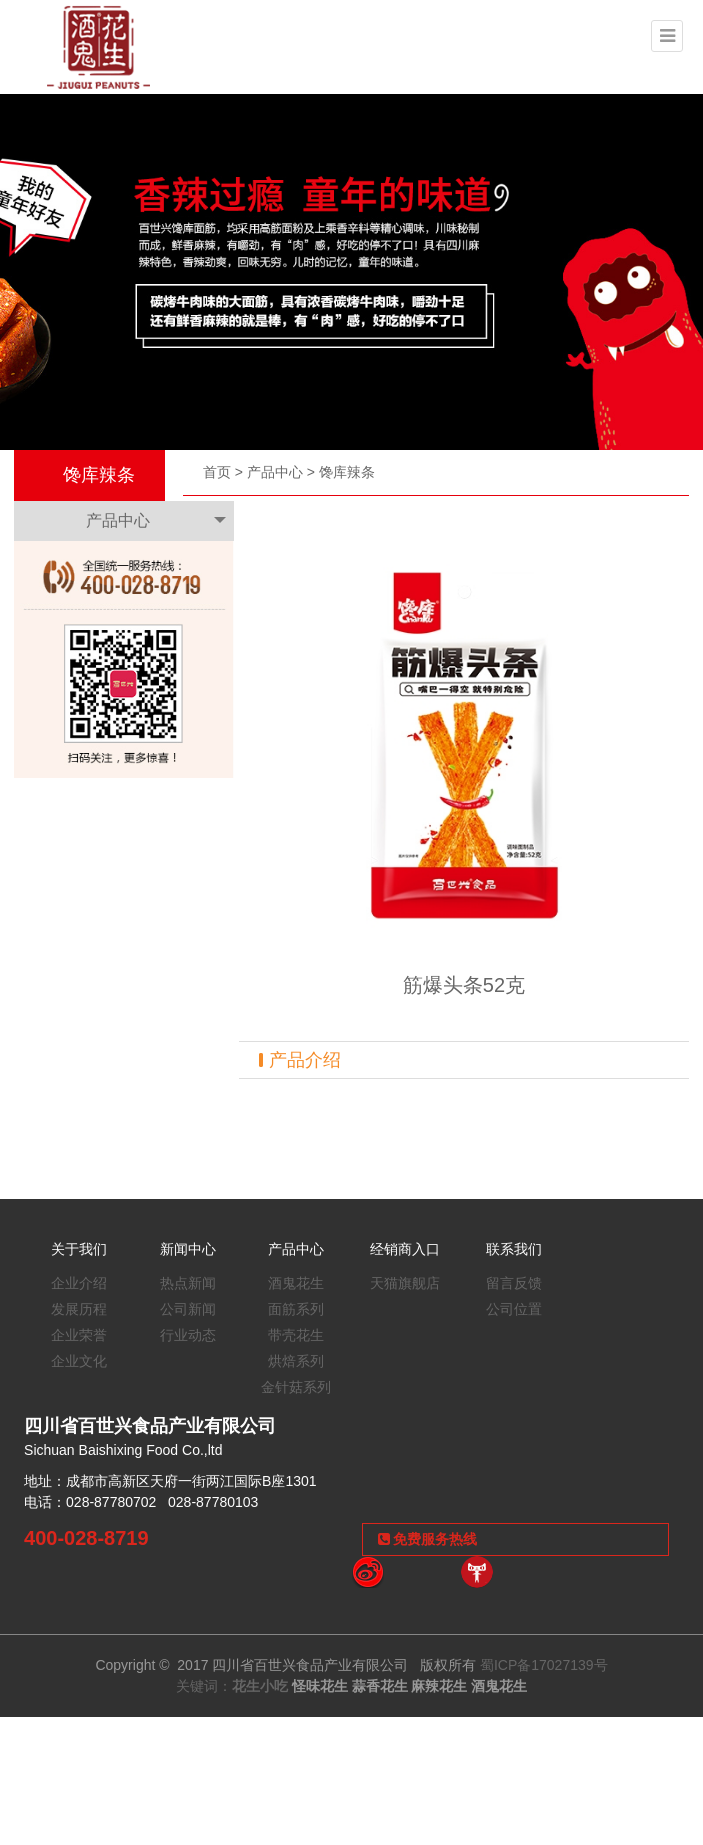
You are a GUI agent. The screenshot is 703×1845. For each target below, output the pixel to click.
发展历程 (79, 1309)
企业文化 (79, 1361)
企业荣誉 (79, 1335)
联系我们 (514, 1249)
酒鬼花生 (296, 1283)
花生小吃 (260, 1686)
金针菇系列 (296, 1387)
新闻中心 (188, 1249)
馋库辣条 (347, 472)
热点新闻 (188, 1283)
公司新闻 (188, 1309)
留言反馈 (514, 1283)
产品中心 (275, 472)
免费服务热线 (428, 1539)
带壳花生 (296, 1335)
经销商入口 (405, 1249)
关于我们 (79, 1249)
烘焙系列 (296, 1361)
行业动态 (188, 1335)
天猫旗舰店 (405, 1283)
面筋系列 (296, 1309)
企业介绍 (79, 1283)
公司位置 (514, 1309)
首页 (217, 472)
